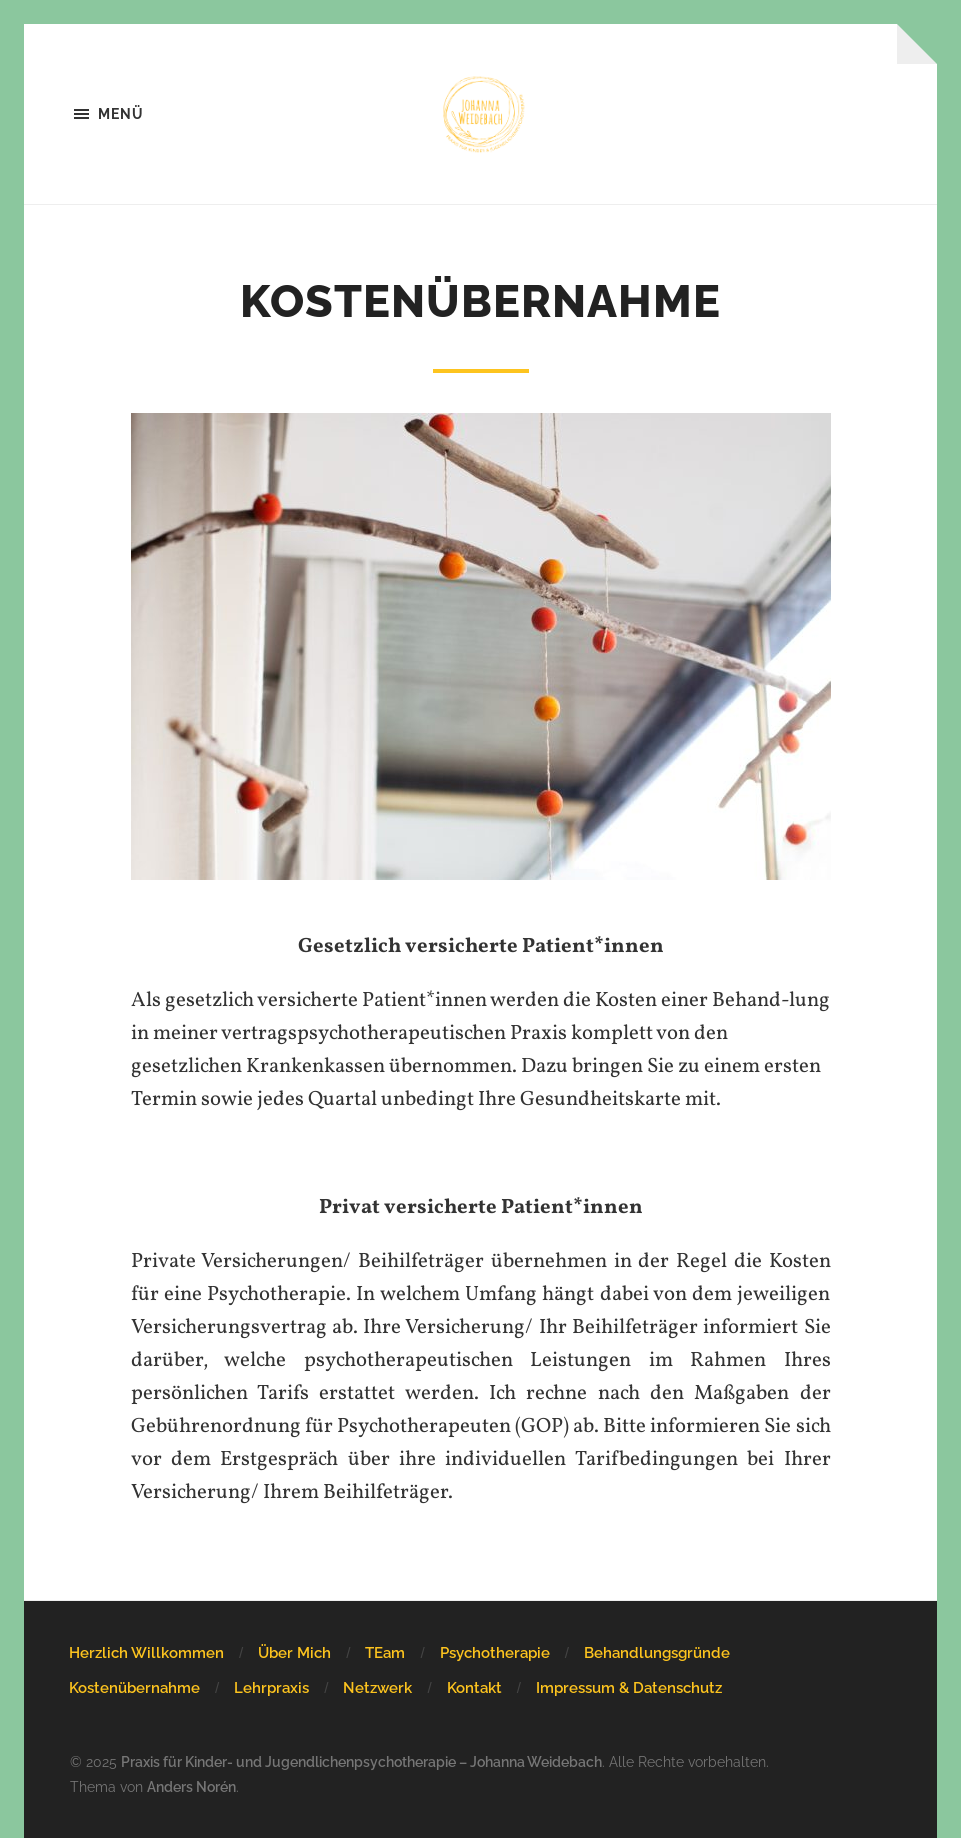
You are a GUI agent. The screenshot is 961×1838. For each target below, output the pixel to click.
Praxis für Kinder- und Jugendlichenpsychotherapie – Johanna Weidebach (361, 1761)
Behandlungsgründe (657, 1653)
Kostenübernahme (134, 1688)
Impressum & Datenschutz (629, 1688)
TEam (385, 1653)
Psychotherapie (495, 1653)
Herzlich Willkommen (146, 1653)
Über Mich (294, 1653)
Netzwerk (377, 1688)
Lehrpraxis (271, 1688)
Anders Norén (191, 1786)
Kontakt (474, 1688)
